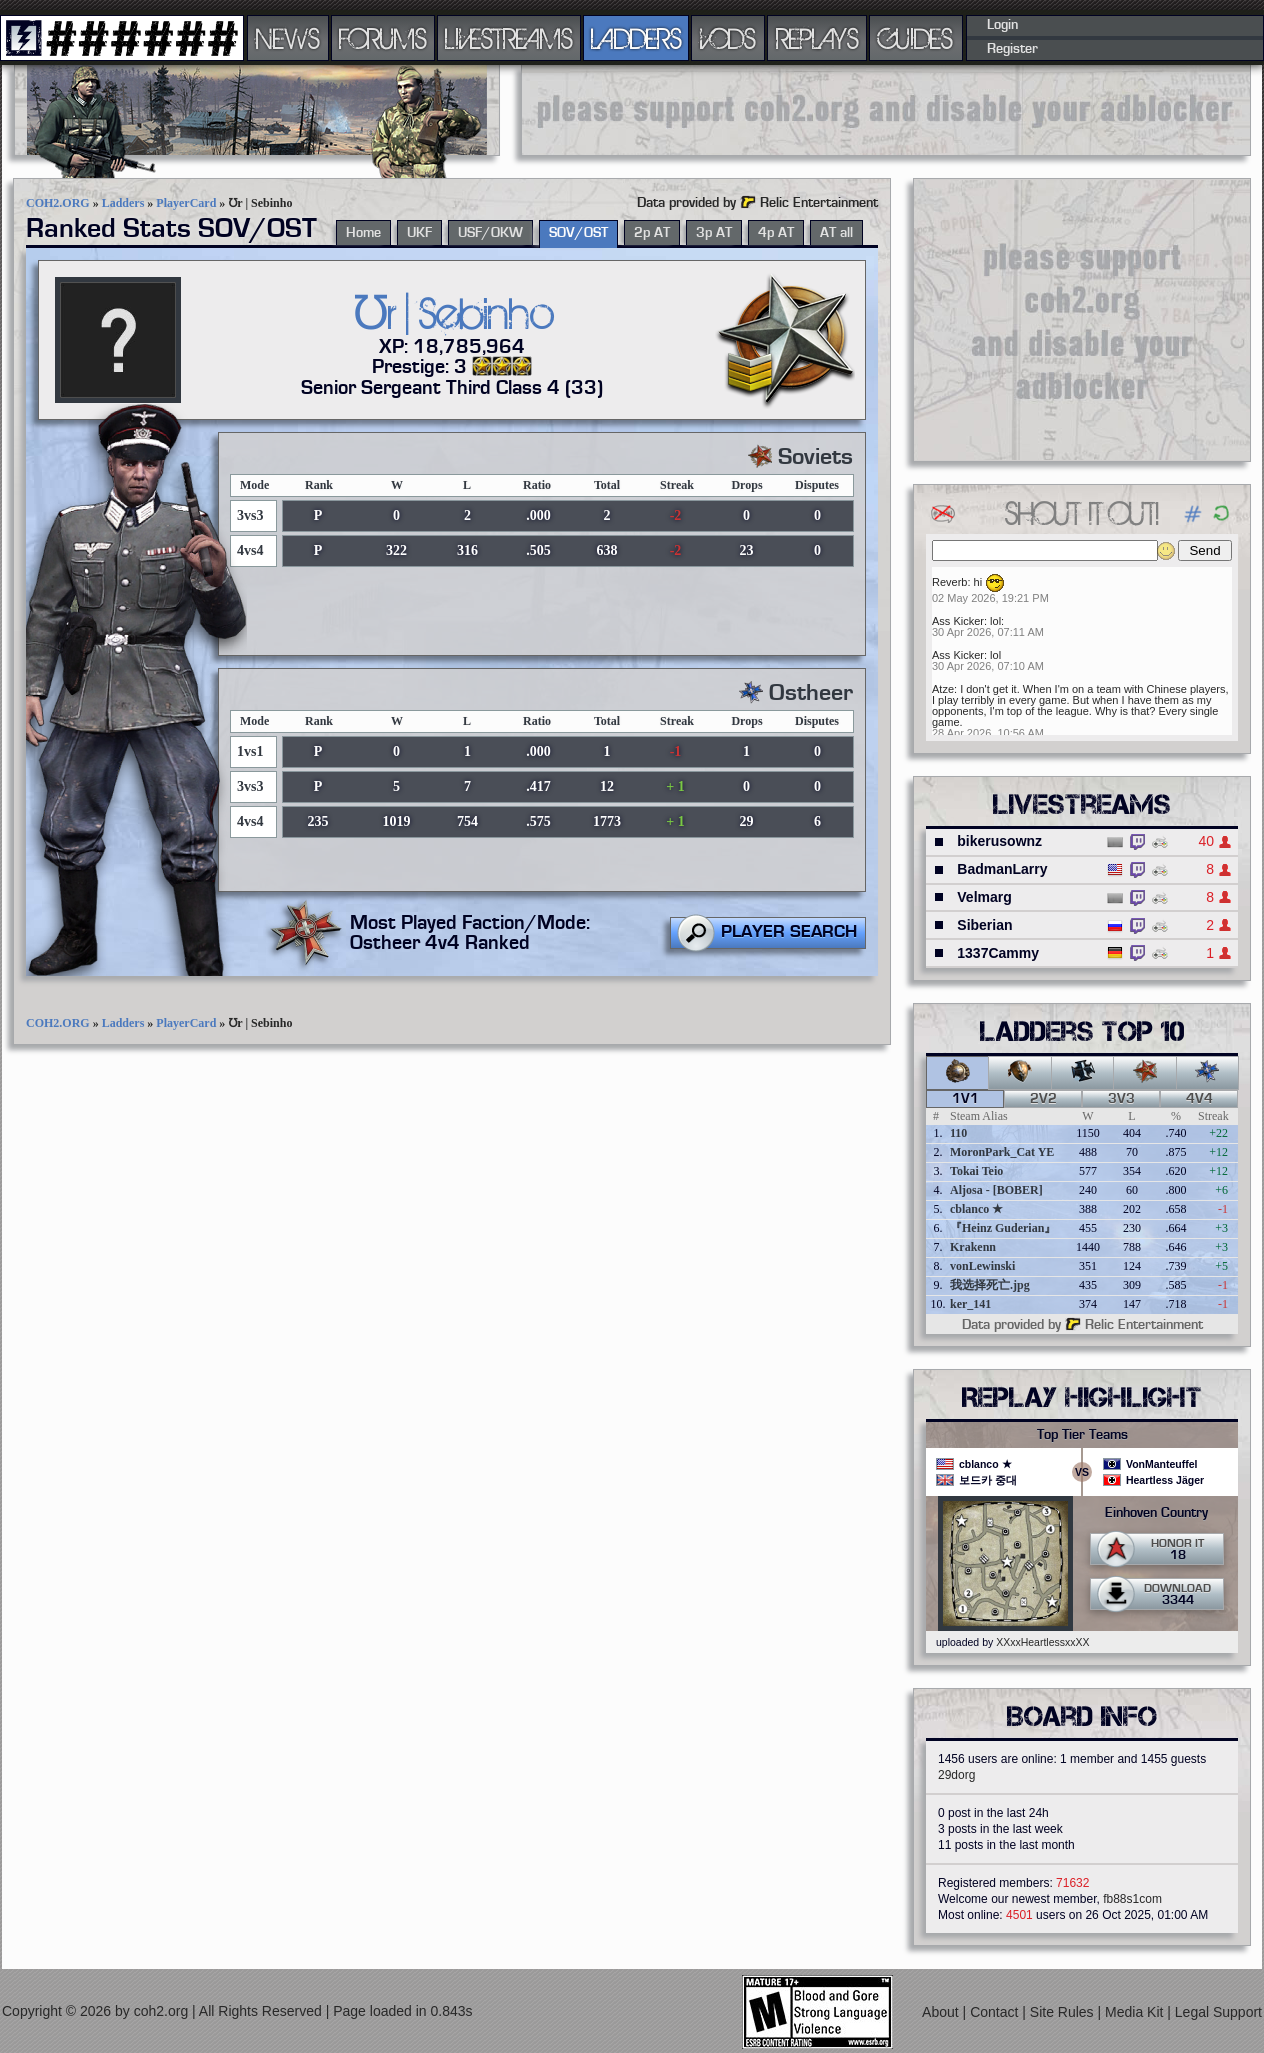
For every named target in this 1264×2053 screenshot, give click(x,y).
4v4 (1199, 1099)
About (942, 2012)
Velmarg (984, 897)
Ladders (123, 203)
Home (363, 233)
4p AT (776, 233)
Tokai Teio (976, 1171)
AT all (836, 233)
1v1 (965, 1099)
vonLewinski (982, 1266)
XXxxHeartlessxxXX (1042, 1642)
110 (958, 1133)
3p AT (714, 233)
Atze (943, 689)
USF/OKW (490, 233)
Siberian (984, 925)
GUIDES (916, 38)
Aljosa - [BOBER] (996, 1190)
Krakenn (973, 1247)
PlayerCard (186, 203)
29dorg (956, 1775)
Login (1002, 25)
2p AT (652, 233)
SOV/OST (578, 233)
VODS (728, 38)
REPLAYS (817, 38)
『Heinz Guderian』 (1003, 1228)
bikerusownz (999, 841)
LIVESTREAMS (509, 38)
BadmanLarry (1002, 869)
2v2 (1043, 1099)
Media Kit (1136, 2012)
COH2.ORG (58, 203)
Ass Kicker (958, 621)
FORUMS (383, 38)
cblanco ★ (976, 1209)
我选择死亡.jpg (990, 1285)
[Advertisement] (886, 110)
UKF (419, 233)
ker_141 (970, 1304)
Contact (996, 2012)
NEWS (288, 38)
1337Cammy (998, 953)
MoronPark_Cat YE (1002, 1152)
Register (1012, 49)
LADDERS (636, 38)
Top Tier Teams (1082, 1435)
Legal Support (1218, 2012)
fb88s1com (1132, 1899)
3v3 (1121, 1099)
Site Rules (1064, 2012)
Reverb (949, 582)
